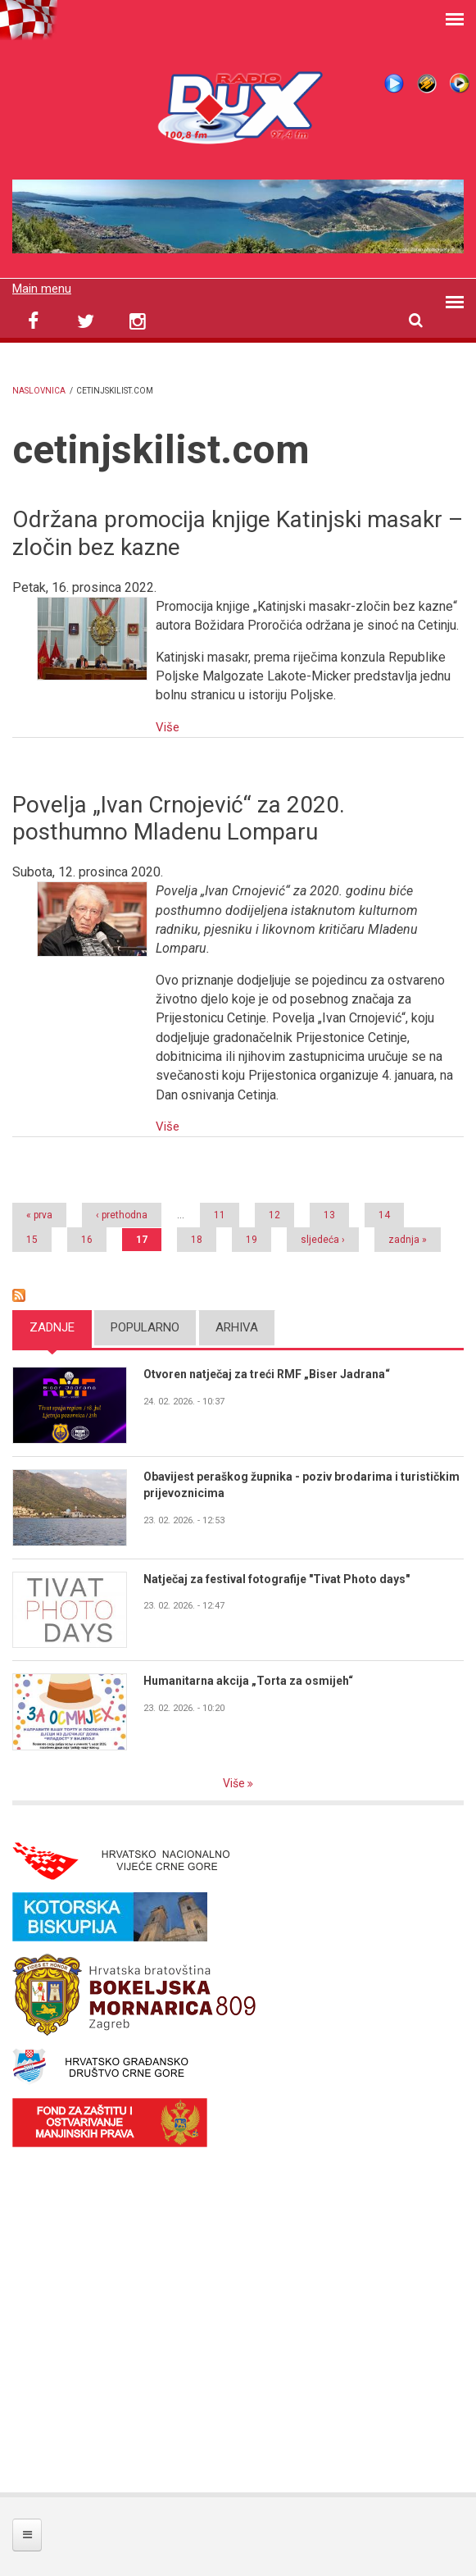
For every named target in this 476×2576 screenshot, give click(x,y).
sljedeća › (323, 1238)
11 (219, 1213)
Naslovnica (39, 390)
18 (196, 1238)
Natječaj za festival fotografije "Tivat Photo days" (283, 1578)
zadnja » (407, 1238)
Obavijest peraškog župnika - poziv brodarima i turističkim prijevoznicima (278, 1484)
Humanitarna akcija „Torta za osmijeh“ (253, 1680)
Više (168, 726)
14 (384, 1213)
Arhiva (236, 1325)
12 (274, 1213)
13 (329, 1213)
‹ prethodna (121, 1213)
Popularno (145, 1325)
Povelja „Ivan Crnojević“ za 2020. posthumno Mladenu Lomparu (178, 817)
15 (32, 1238)
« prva (39, 1213)
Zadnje (52, 1325)
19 (251, 1238)
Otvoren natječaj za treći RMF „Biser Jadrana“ (275, 1373)
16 (87, 1238)
